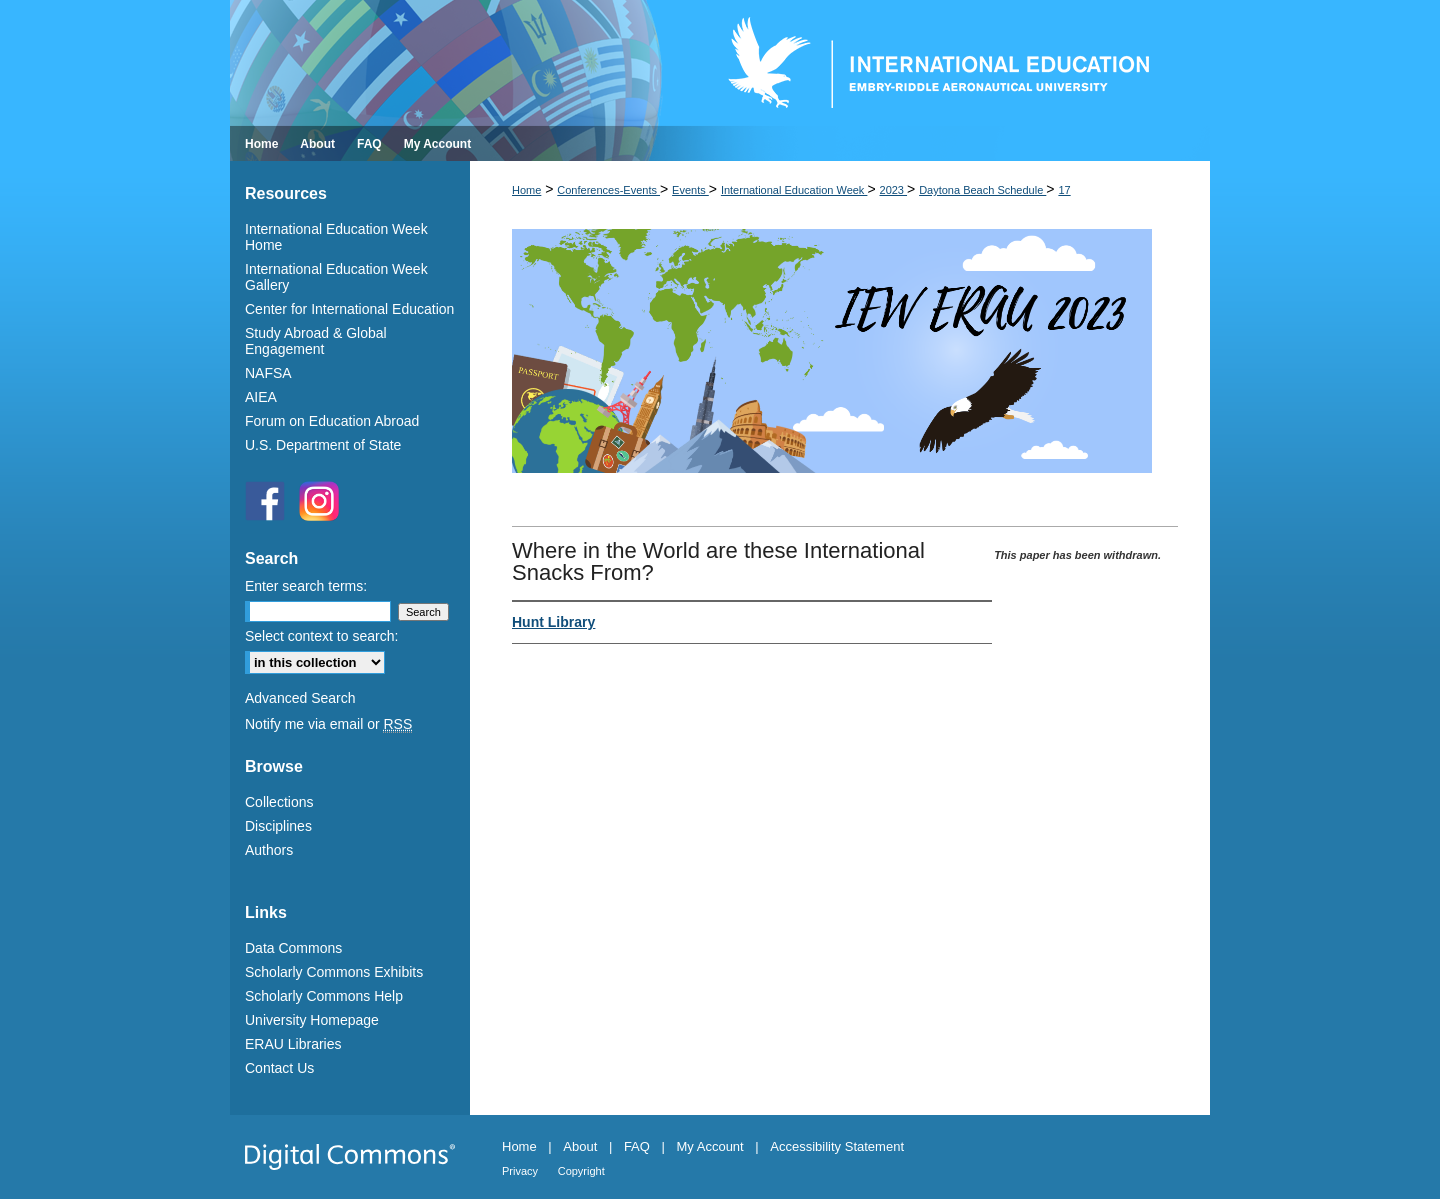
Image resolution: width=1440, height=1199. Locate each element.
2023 (894, 190)
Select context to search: (321, 636)
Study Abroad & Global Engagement (316, 341)
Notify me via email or (328, 724)
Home (526, 190)
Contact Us (279, 1068)
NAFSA (268, 373)
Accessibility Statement (837, 1146)
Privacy (520, 1171)
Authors (269, 850)
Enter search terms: (306, 586)
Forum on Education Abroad (332, 421)
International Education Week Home (336, 237)
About (580, 1146)
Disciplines (278, 826)
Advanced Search (300, 698)
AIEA (261, 397)
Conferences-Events (608, 190)
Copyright (581, 1171)
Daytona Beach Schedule (982, 190)
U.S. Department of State (323, 445)
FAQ (637, 1146)
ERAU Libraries (293, 1044)
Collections (279, 802)
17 (1064, 190)
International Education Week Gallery (336, 277)
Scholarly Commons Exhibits (334, 972)
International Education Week (794, 190)
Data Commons (293, 948)
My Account (710, 1146)
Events (690, 190)
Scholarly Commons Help (324, 996)
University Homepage (312, 1020)
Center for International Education (349, 309)
